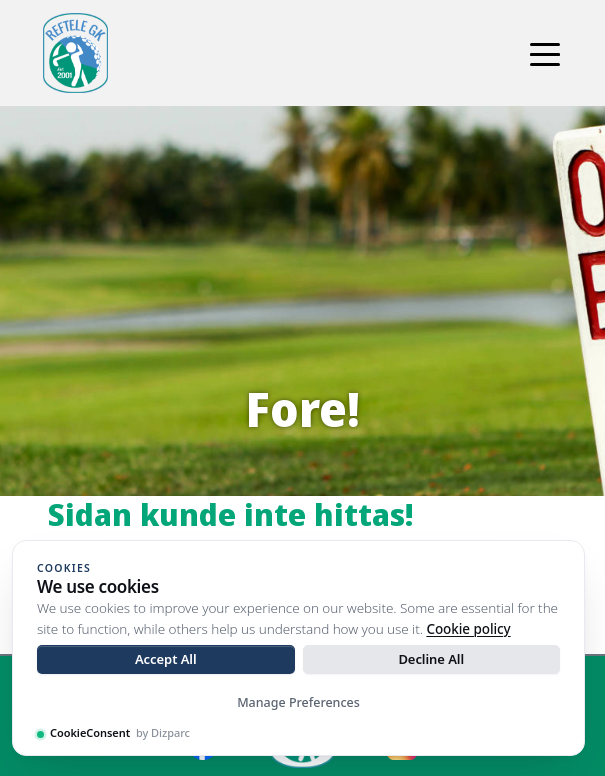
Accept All (166, 659)
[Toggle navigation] (545, 53)
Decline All (431, 659)
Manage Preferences (298, 702)
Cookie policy (468, 629)
